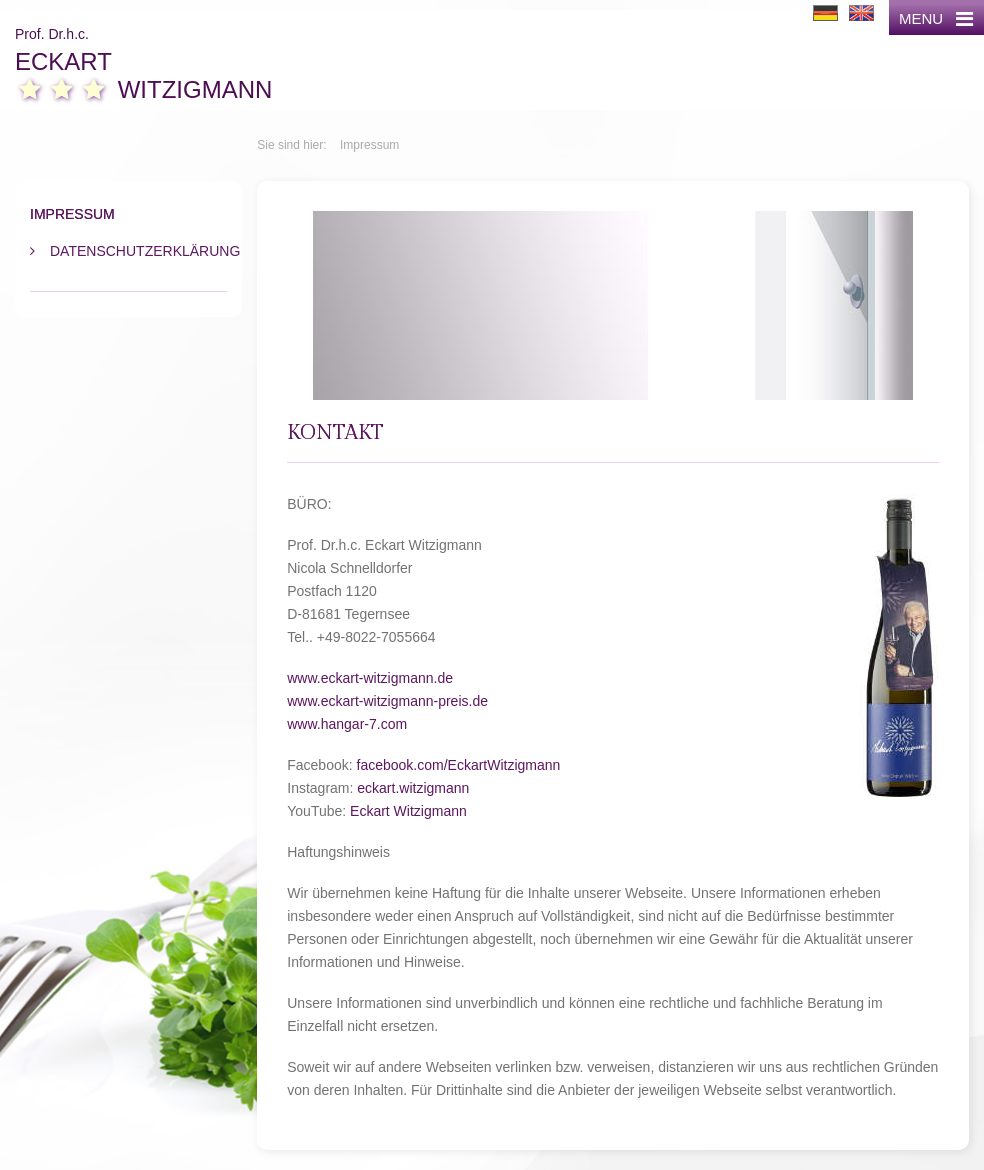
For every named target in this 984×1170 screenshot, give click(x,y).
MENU (936, 18)
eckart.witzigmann (413, 788)
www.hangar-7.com (347, 724)
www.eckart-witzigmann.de (370, 678)
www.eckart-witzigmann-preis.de (387, 701)
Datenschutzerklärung (138, 251)
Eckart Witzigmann (408, 811)
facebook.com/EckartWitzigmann (459, 765)
